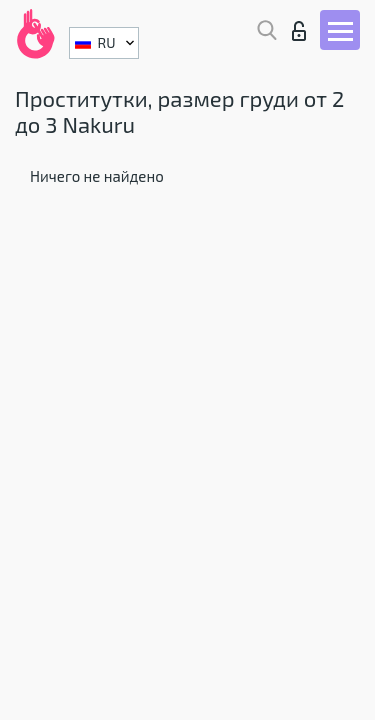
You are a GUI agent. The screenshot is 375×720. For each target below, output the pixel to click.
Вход (299, 31)
